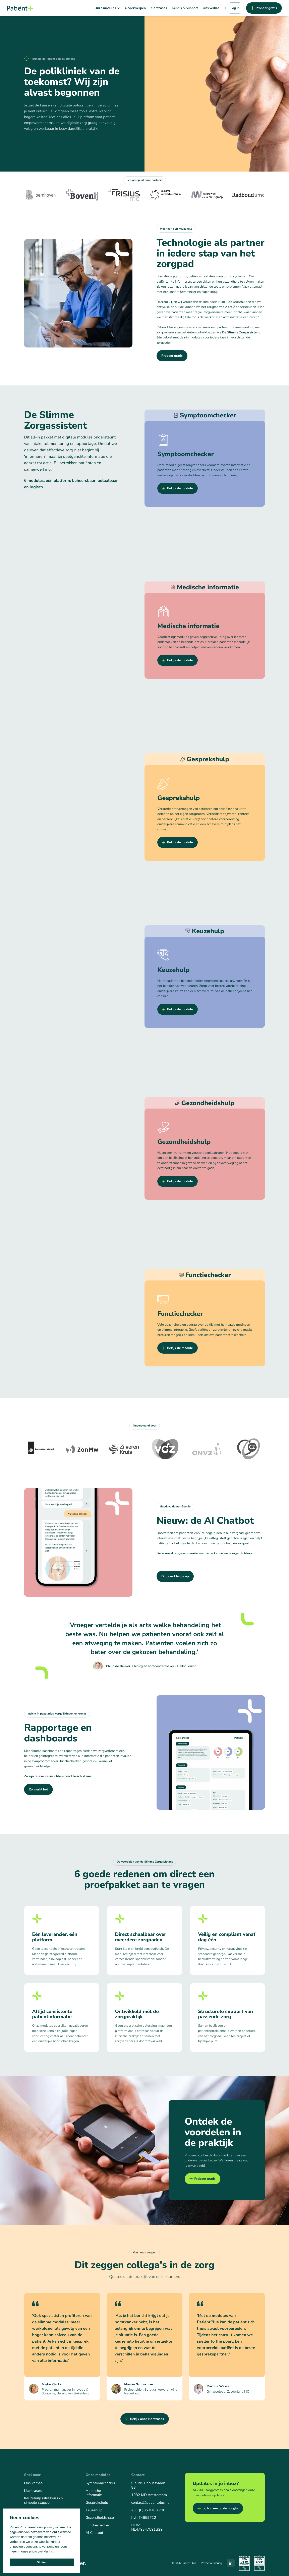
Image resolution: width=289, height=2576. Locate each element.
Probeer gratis (264, 8)
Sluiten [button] (42, 2562)
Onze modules (107, 8)
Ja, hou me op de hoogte (217, 2508)
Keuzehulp (94, 2510)
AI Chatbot (94, 2532)
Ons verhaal (212, 8)
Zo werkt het (38, 1789)
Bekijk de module (177, 488)
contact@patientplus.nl (150, 2502)
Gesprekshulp (96, 2502)
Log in (234, 8)
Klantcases (159, 8)
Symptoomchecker (100, 2483)
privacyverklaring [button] (41, 2551)
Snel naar (32, 2474)
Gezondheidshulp (99, 2517)
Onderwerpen (135, 8)
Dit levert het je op (175, 1576)
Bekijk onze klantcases (144, 2419)
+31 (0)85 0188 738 (148, 2510)
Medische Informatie (93, 2492)
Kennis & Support (185, 8)
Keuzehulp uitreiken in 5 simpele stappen (43, 2500)
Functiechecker (97, 2525)
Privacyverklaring (211, 2563)
